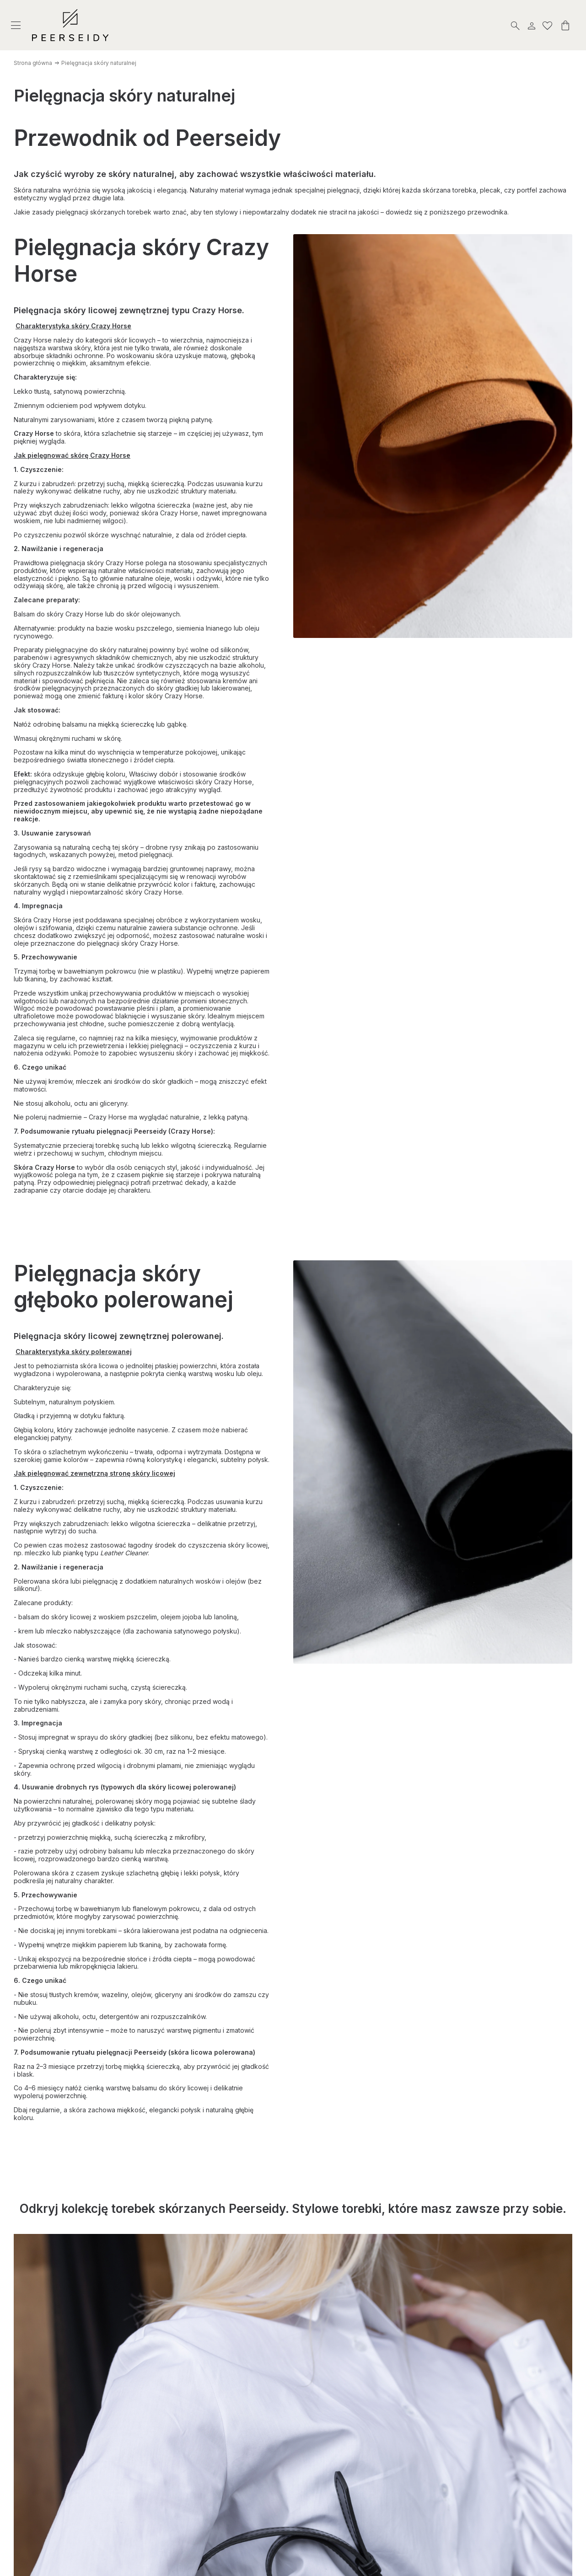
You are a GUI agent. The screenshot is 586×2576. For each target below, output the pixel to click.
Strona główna (33, 62)
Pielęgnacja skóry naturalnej (98, 62)
